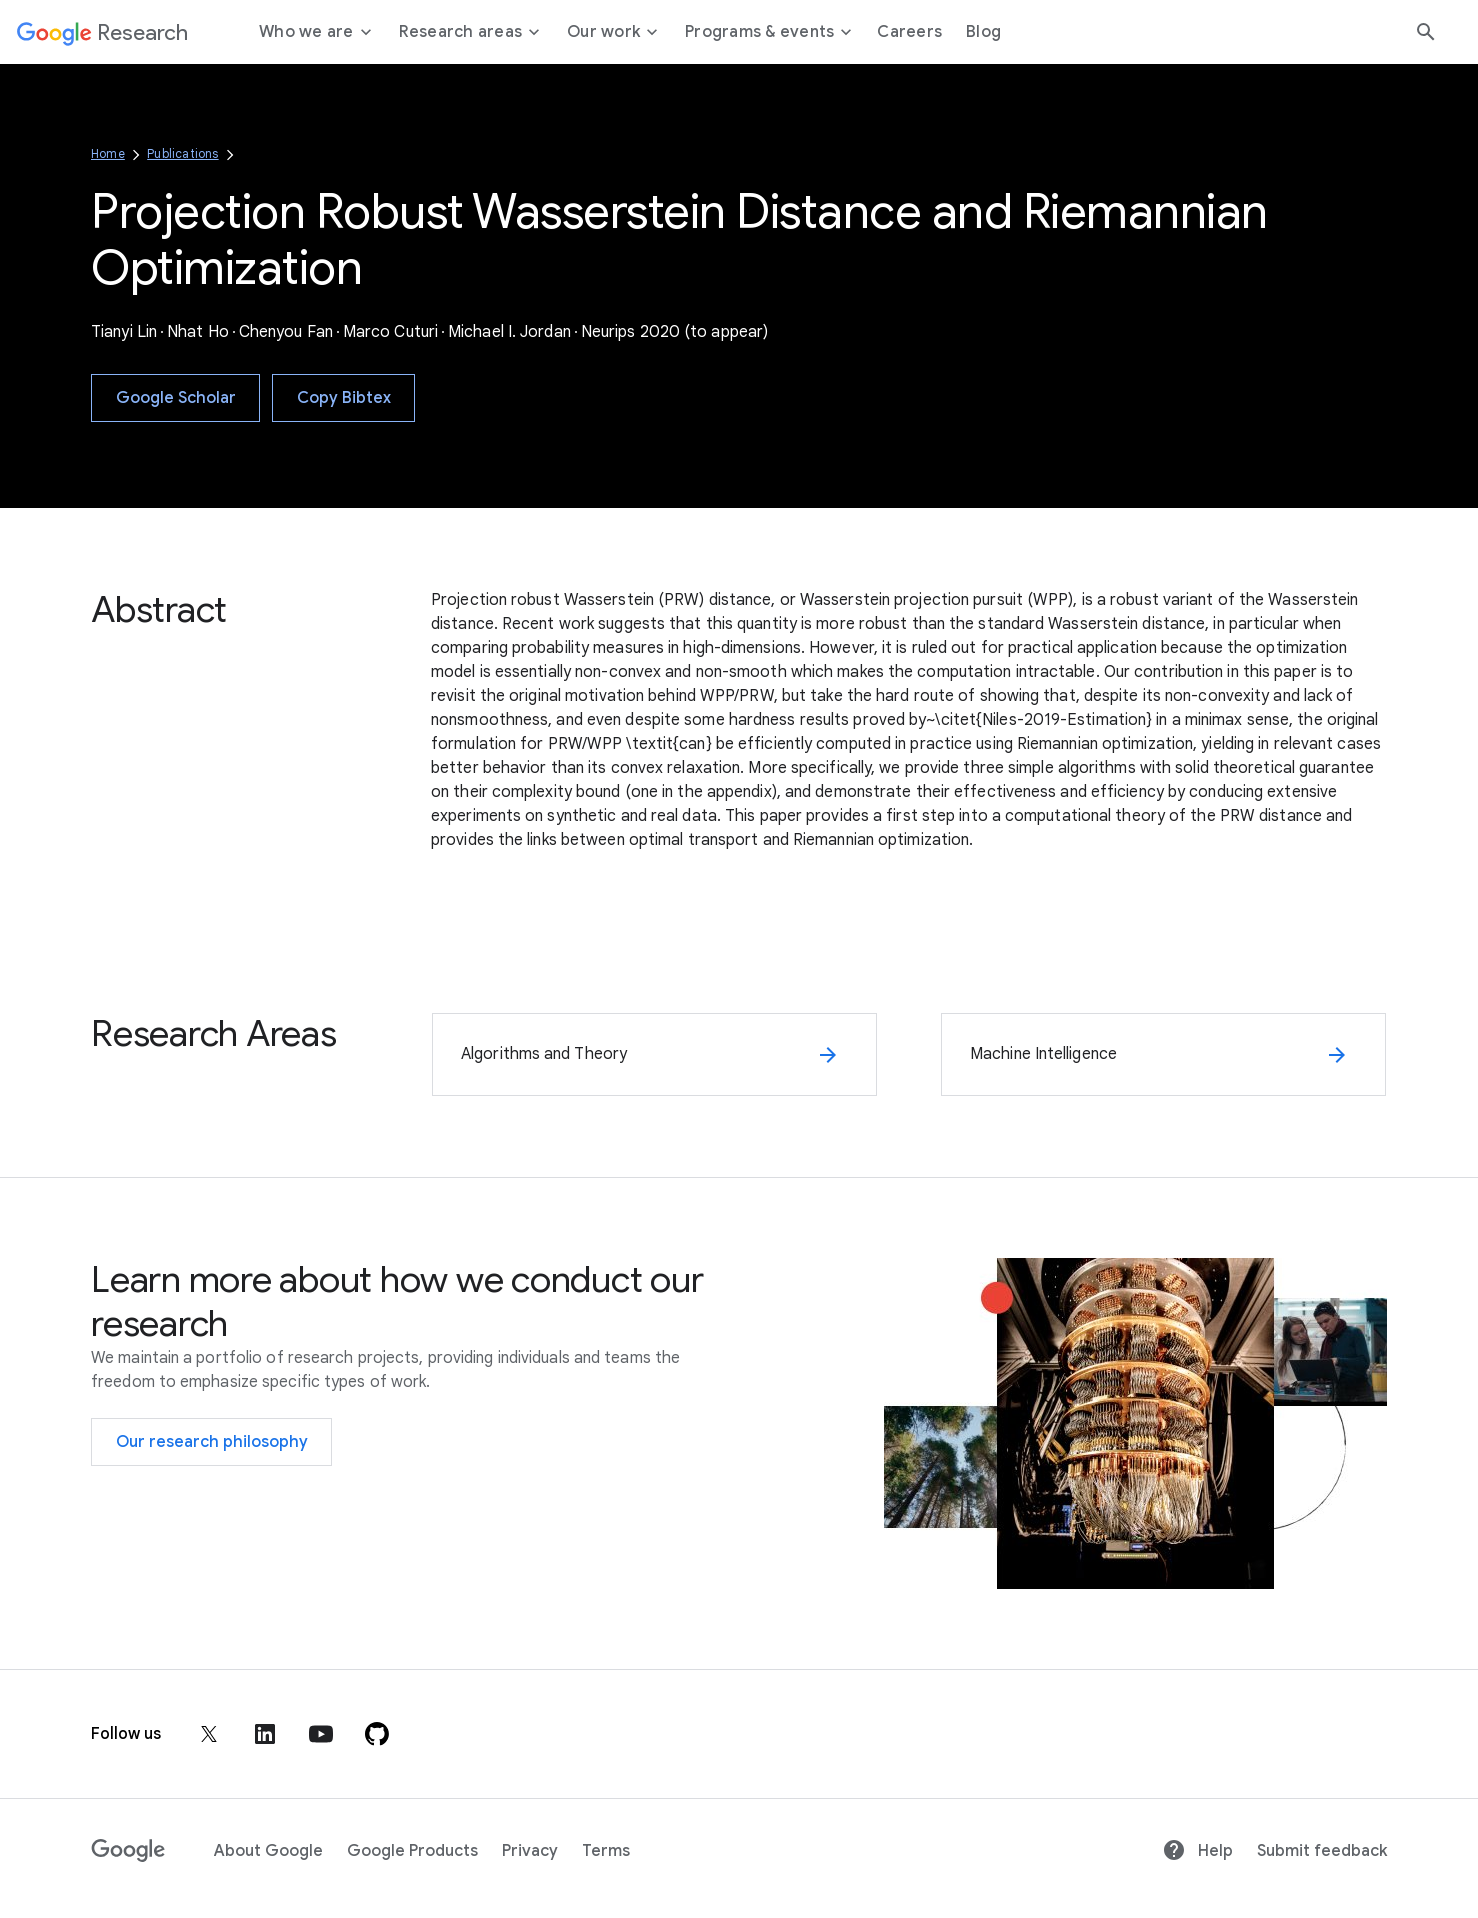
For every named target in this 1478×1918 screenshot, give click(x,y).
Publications (182, 153)
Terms (606, 1851)
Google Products (412, 1851)
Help (1197, 1851)
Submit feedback (1322, 1851)
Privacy (530, 1851)
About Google (268, 1851)
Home (108, 153)
